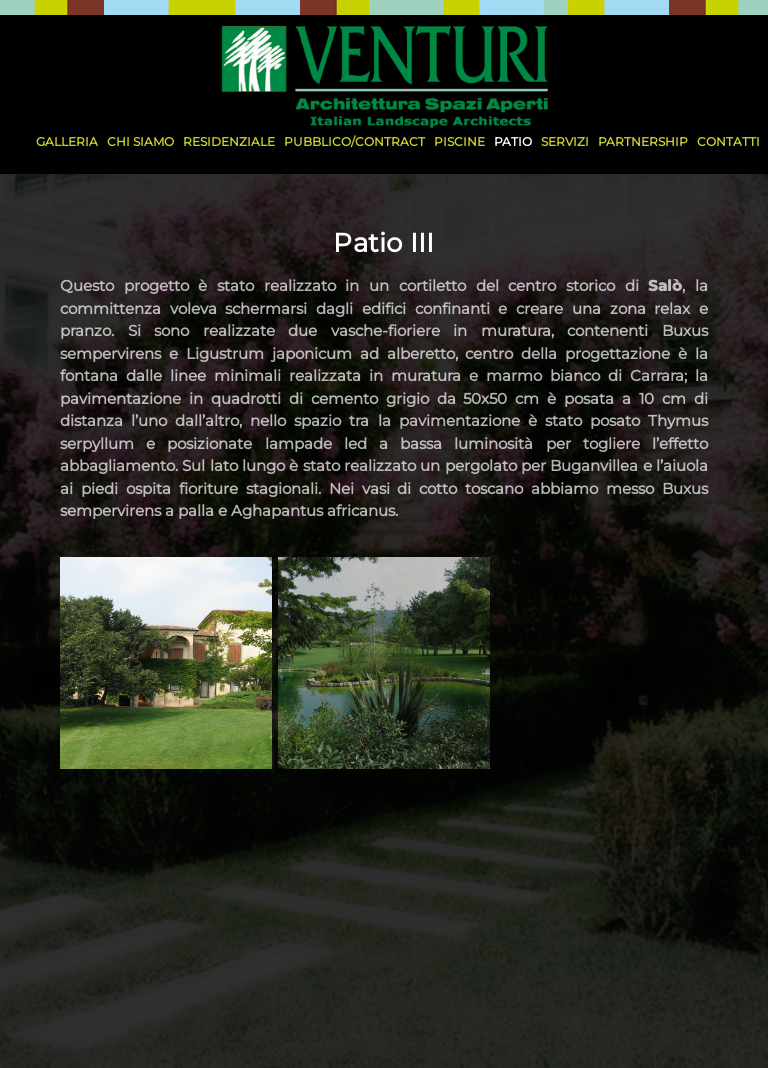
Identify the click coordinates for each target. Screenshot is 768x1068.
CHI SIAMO (140, 141)
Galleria (67, 141)
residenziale (229, 141)
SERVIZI (565, 141)
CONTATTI (728, 141)
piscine (459, 141)
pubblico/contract (354, 141)
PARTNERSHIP (643, 141)
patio (513, 141)
